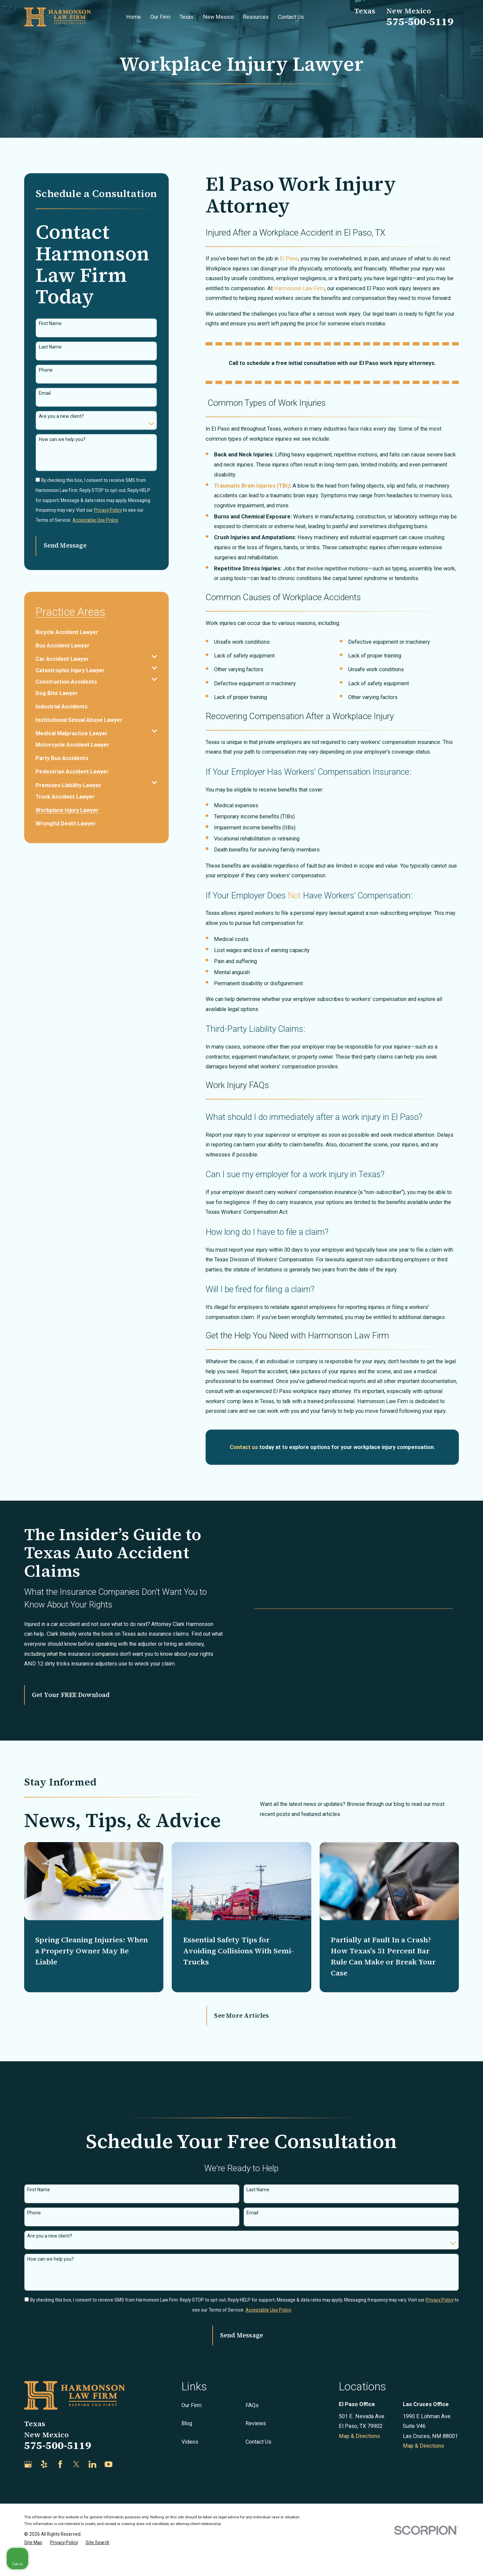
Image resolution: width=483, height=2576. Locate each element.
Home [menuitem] (133, 17)
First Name (50, 323)
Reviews (256, 2445)
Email (45, 393)
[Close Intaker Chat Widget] (460, 2362)
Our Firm (191, 2427)
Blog (186, 2445)
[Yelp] (44, 2486)
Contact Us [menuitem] (291, 17)
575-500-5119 (419, 21)
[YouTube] (108, 2486)
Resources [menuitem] (256, 17)
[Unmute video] (364, 2362)
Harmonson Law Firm (299, 288)
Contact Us (258, 2463)
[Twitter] (76, 2486)
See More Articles (241, 2037)
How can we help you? (62, 439)
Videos (189, 2463)
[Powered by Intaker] (426, 2562)
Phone (46, 370)
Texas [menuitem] (186, 17)
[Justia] (124, 2486)
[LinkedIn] (92, 2486)
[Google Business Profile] (28, 2486)
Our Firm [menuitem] (160, 17)
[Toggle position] (446, 2362)
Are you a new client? (61, 416)
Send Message (65, 545)
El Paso (289, 258)
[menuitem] (67, 629)
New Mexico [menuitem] (218, 17)
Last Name (50, 347)
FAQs (252, 2427)
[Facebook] (60, 2486)
